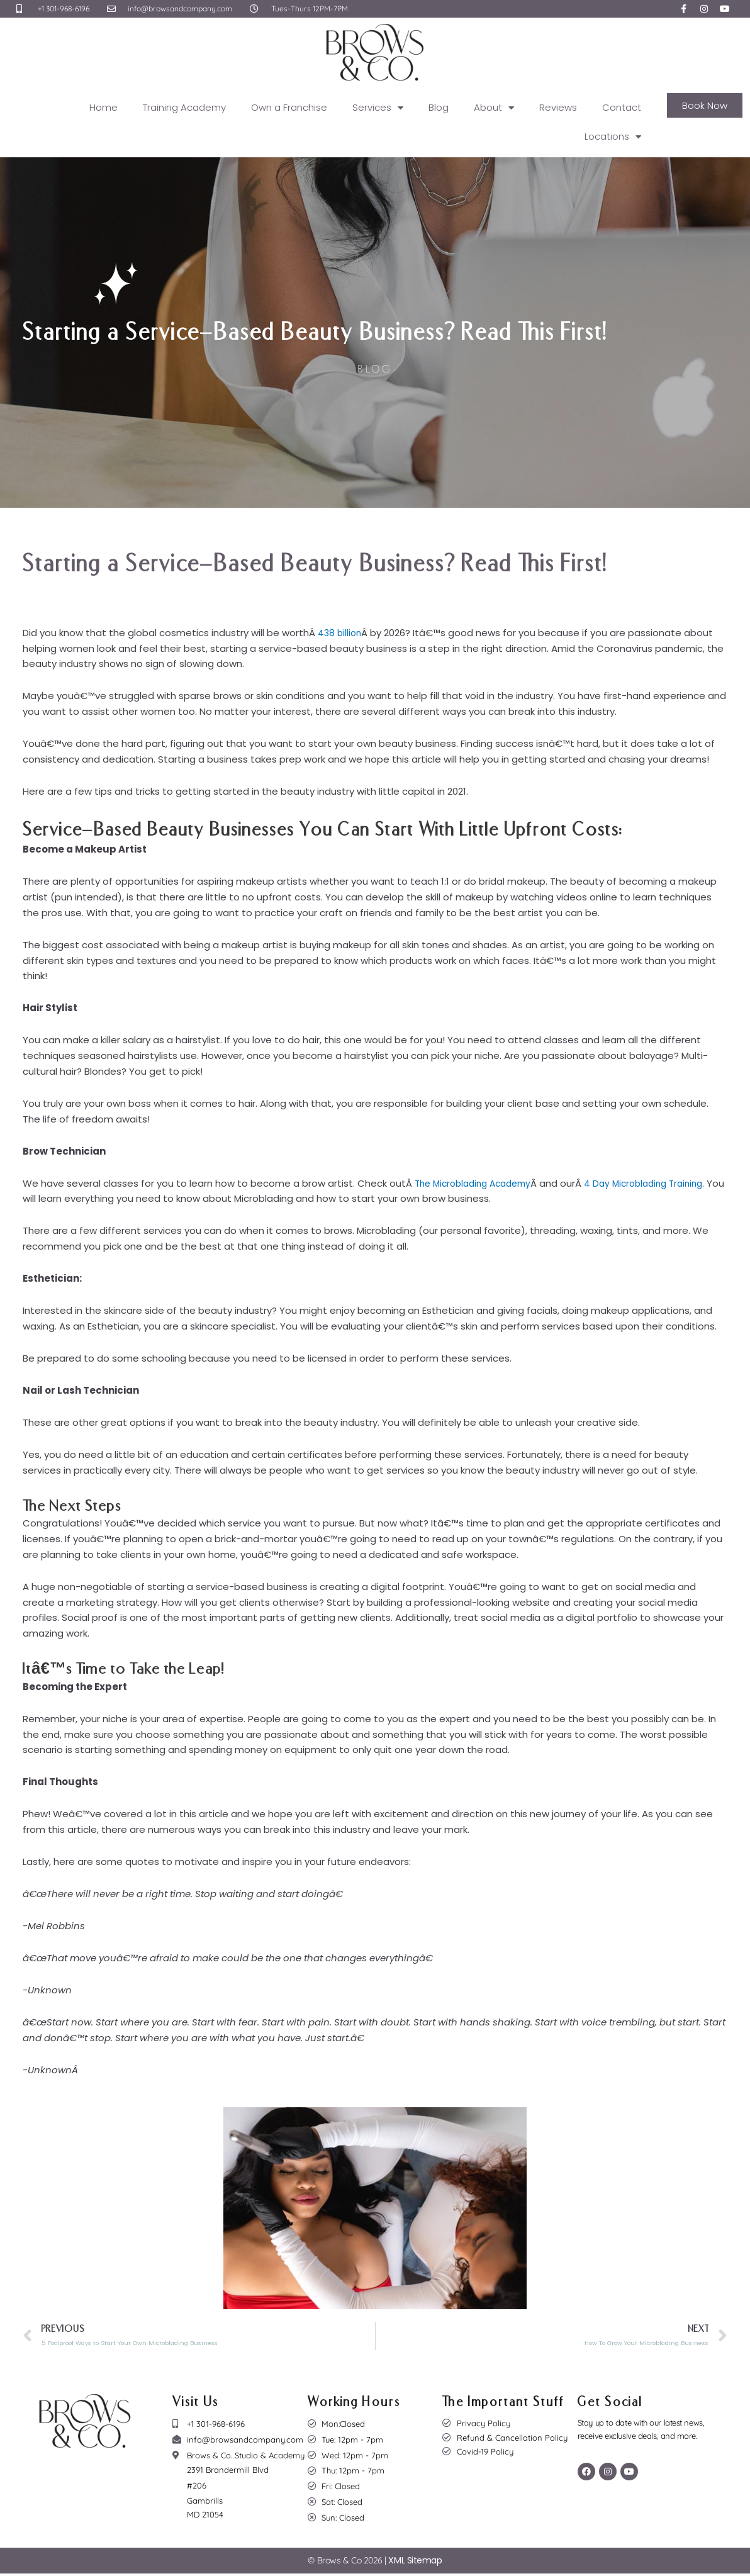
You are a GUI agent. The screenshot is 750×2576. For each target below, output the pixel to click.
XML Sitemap (415, 2563)
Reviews (558, 107)
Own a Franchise (289, 107)
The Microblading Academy (478, 1183)
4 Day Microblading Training (658, 1183)
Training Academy (184, 107)
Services (377, 108)
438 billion (341, 632)
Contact (621, 107)
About (494, 108)
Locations (613, 137)
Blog (438, 107)
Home (103, 107)
